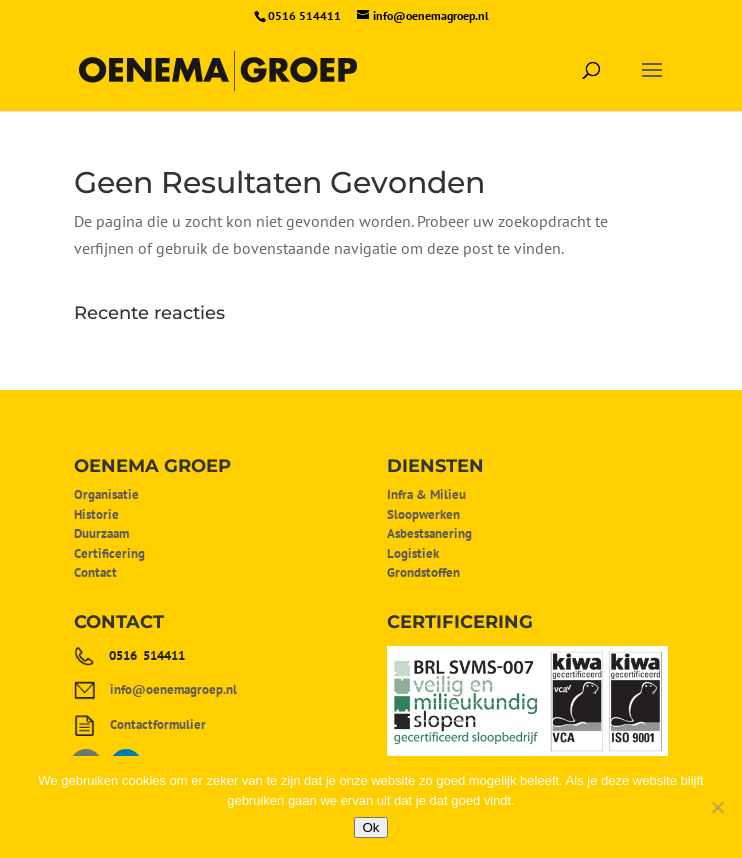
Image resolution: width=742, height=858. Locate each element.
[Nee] (717, 807)
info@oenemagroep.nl (173, 689)
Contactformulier (158, 724)
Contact (95, 572)
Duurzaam (101, 533)
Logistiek (413, 553)
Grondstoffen (423, 572)
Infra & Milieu (426, 494)
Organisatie (106, 494)
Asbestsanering (429, 533)
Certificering (109, 553)
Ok (370, 827)
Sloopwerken (423, 514)
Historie (96, 514)
